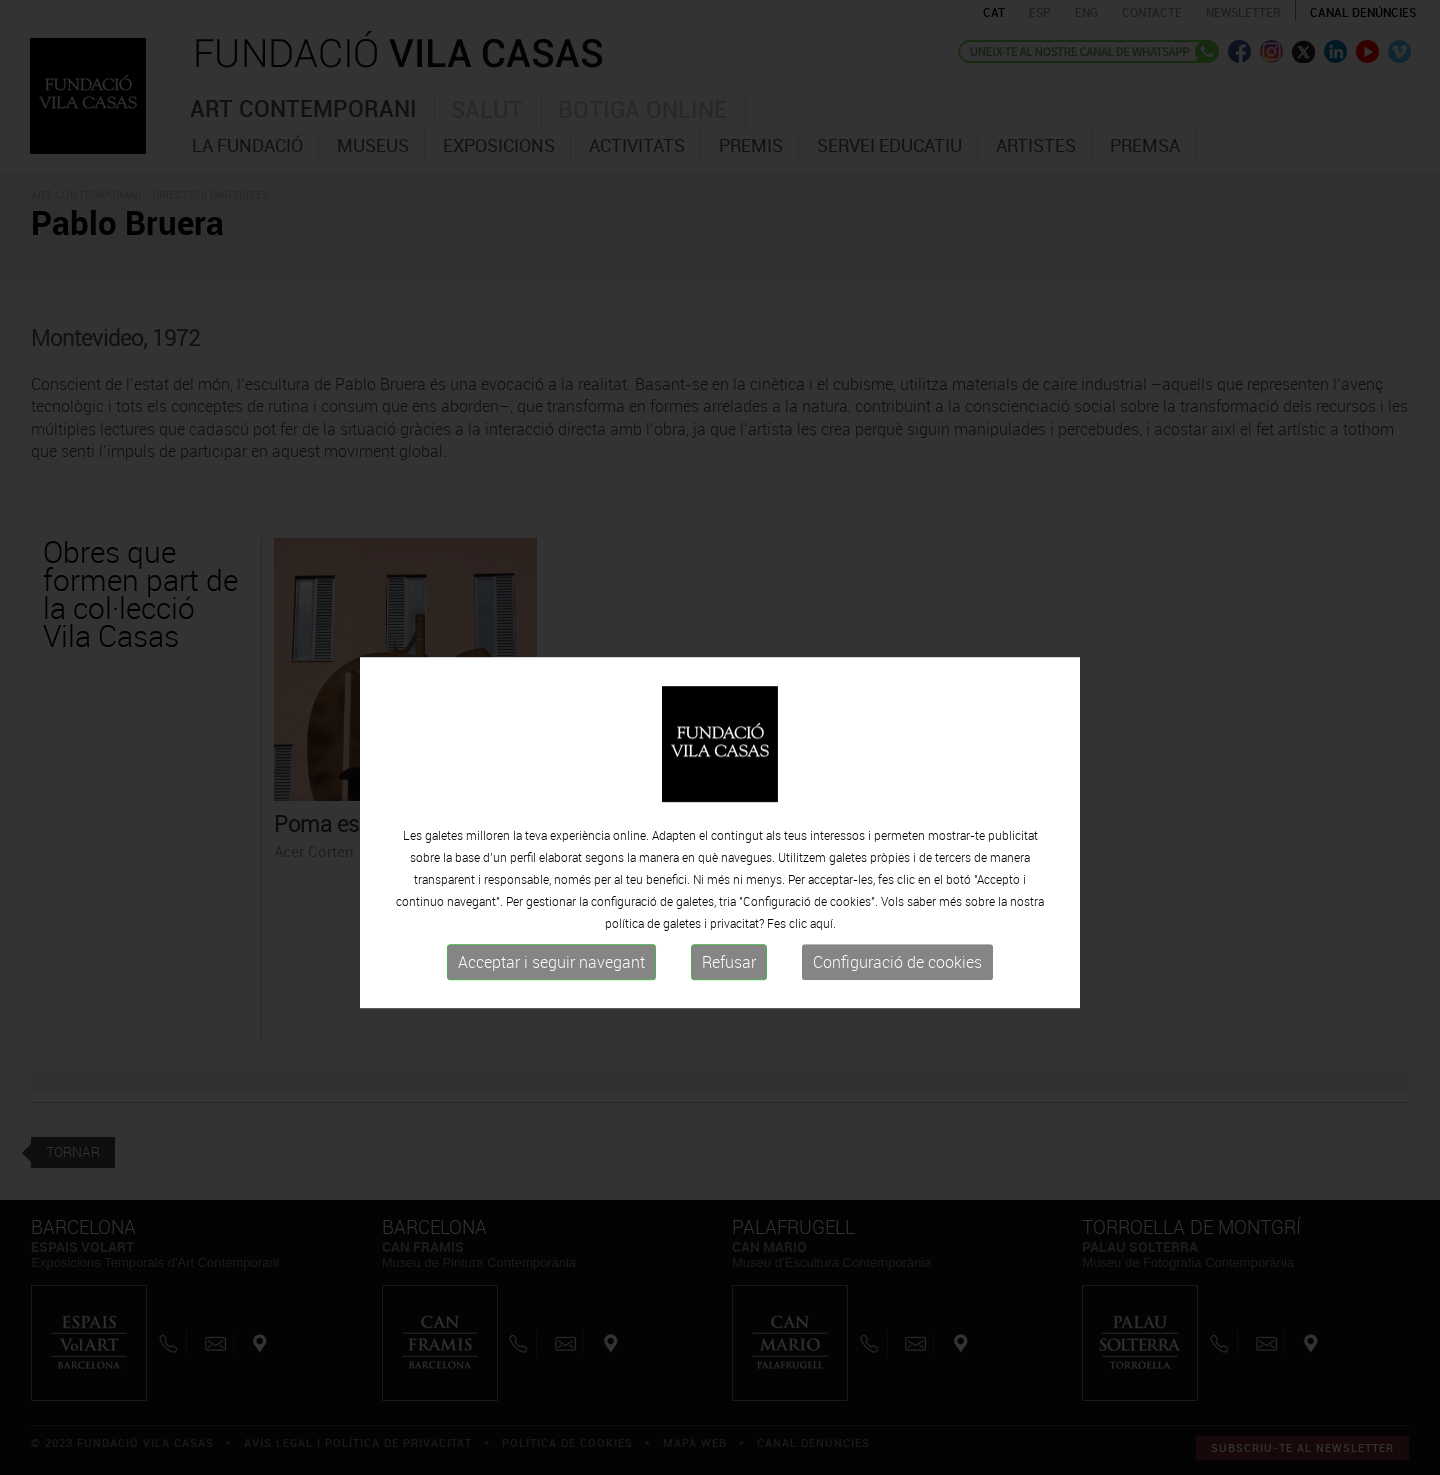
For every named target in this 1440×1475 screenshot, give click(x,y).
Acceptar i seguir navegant (551, 993)
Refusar (729, 993)
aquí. (823, 954)
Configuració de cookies (897, 993)
